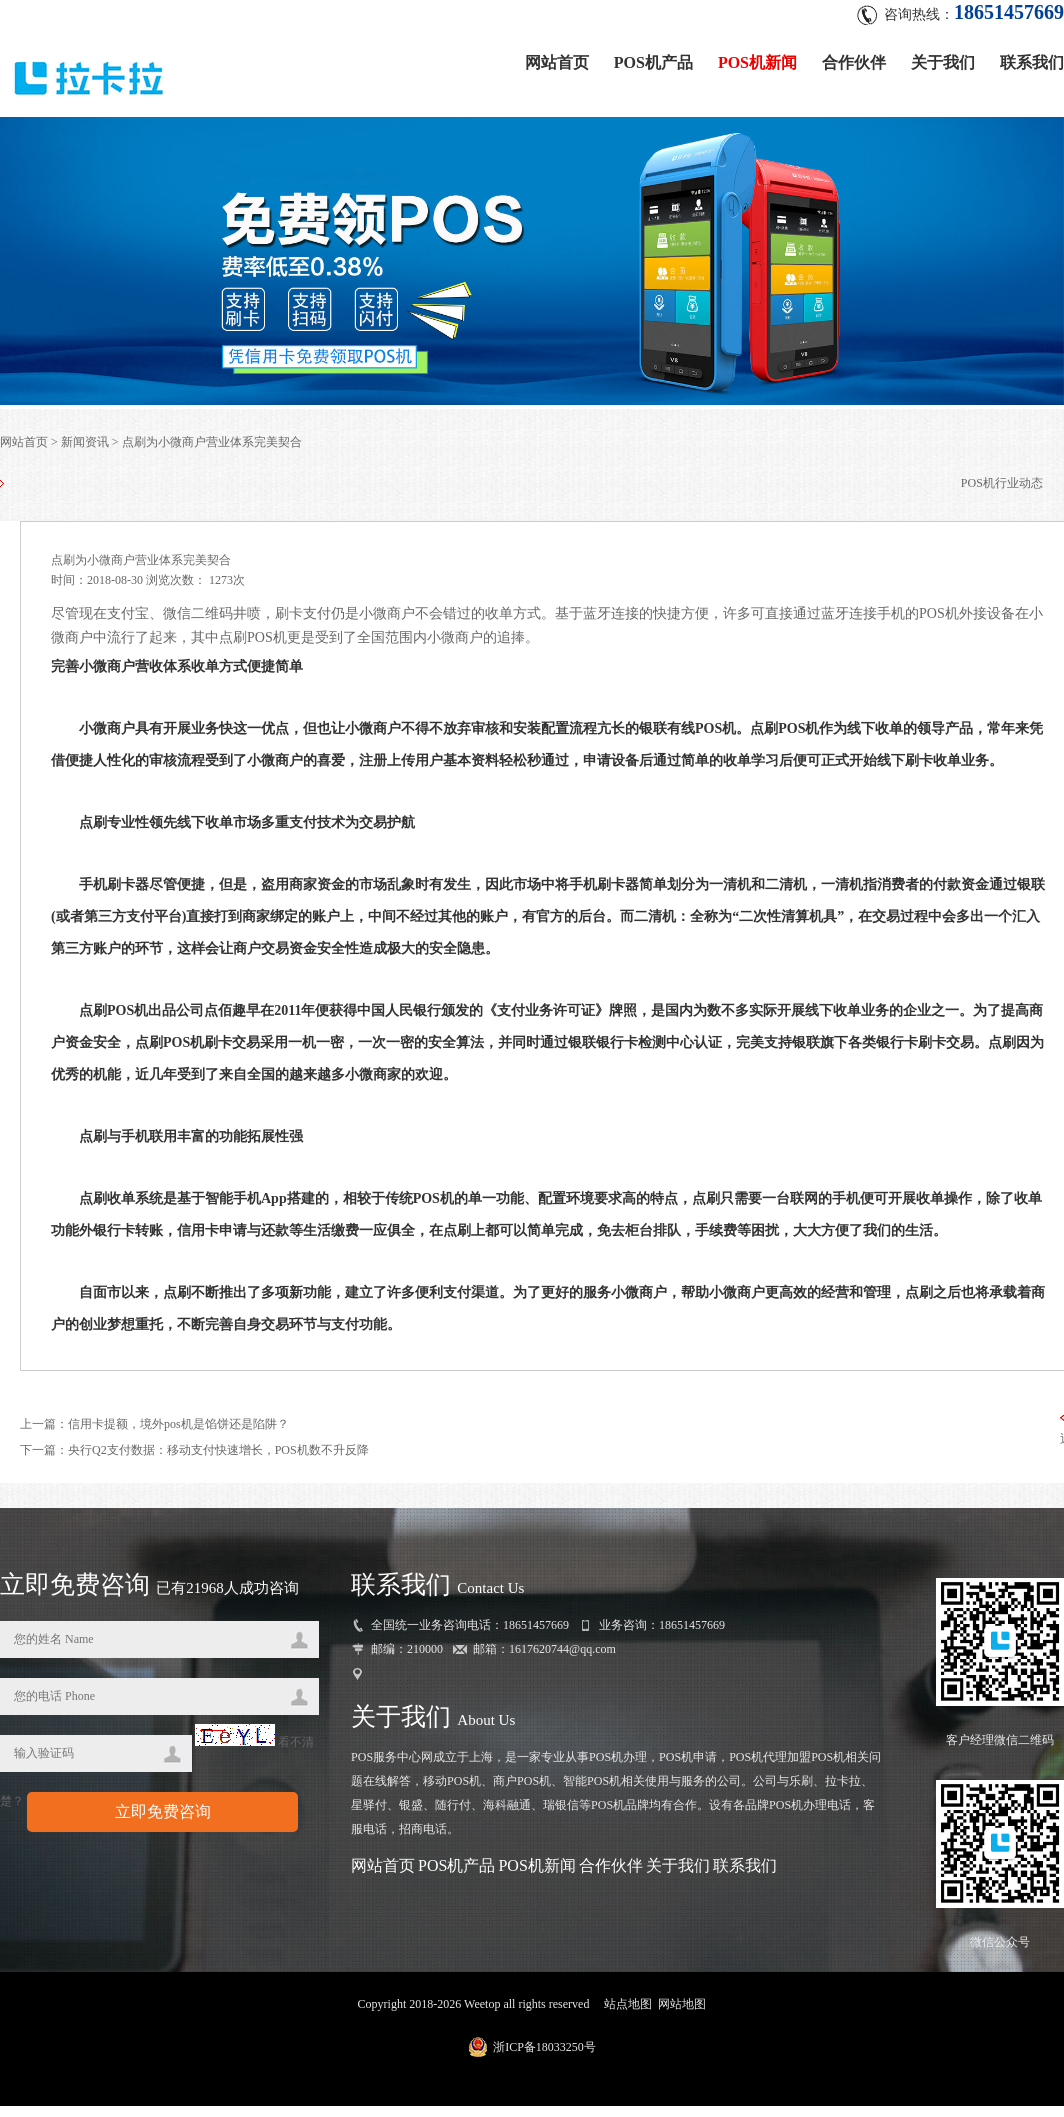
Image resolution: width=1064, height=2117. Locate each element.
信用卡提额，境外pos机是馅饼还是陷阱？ (178, 1424)
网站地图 (682, 2004)
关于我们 (943, 62)
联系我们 (1032, 62)
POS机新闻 (757, 62)
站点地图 (628, 2004)
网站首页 (557, 62)
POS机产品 (653, 62)
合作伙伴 (854, 62)
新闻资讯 (85, 442)
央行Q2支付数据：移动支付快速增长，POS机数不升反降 (218, 1450)
